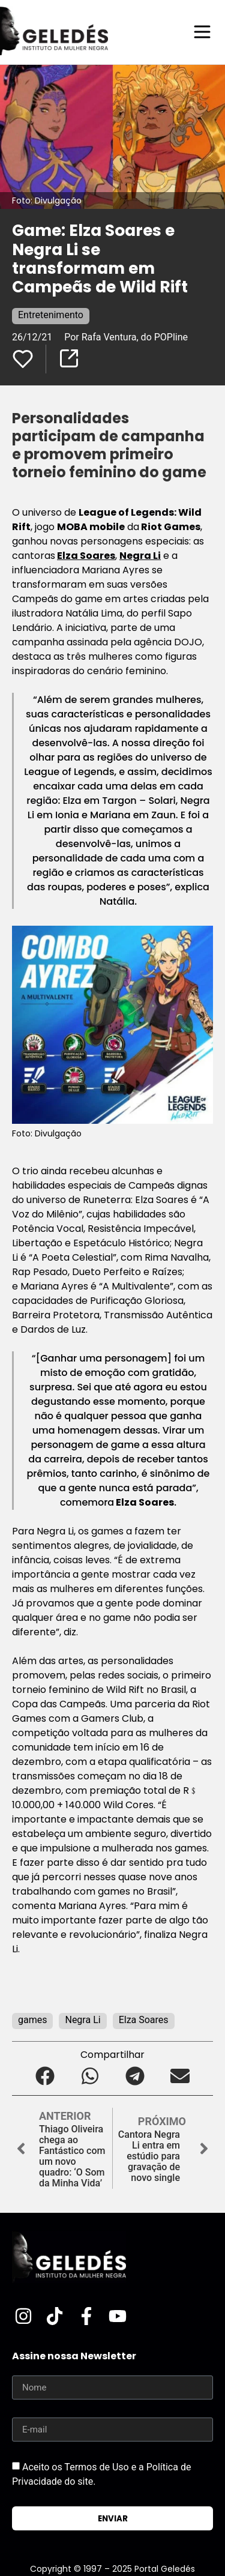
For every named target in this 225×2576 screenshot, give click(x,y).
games (32, 2020)
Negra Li (140, 556)
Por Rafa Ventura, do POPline (126, 337)
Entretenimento (50, 315)
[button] (45, 2075)
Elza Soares (86, 556)
